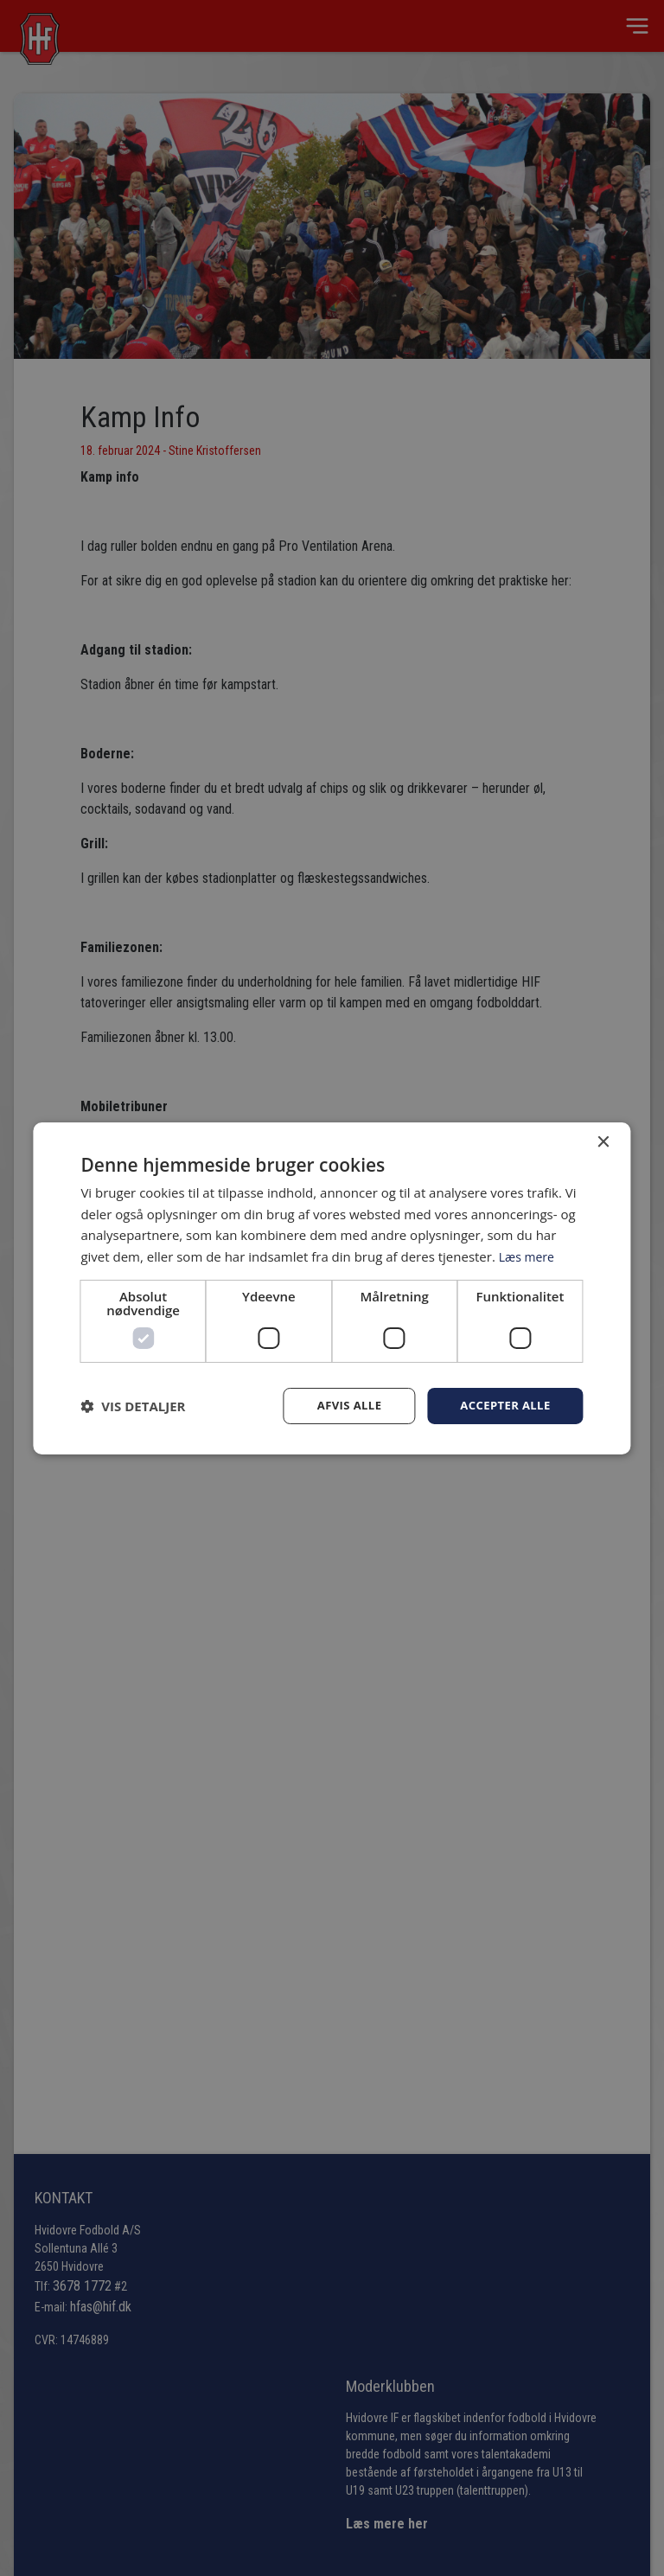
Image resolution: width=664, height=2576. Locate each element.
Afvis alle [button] (340, 1405)
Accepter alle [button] (502, 1405)
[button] (132, 1406)
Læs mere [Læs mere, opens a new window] (529, 1255)
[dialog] (332, 1288)
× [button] (603, 1141)
